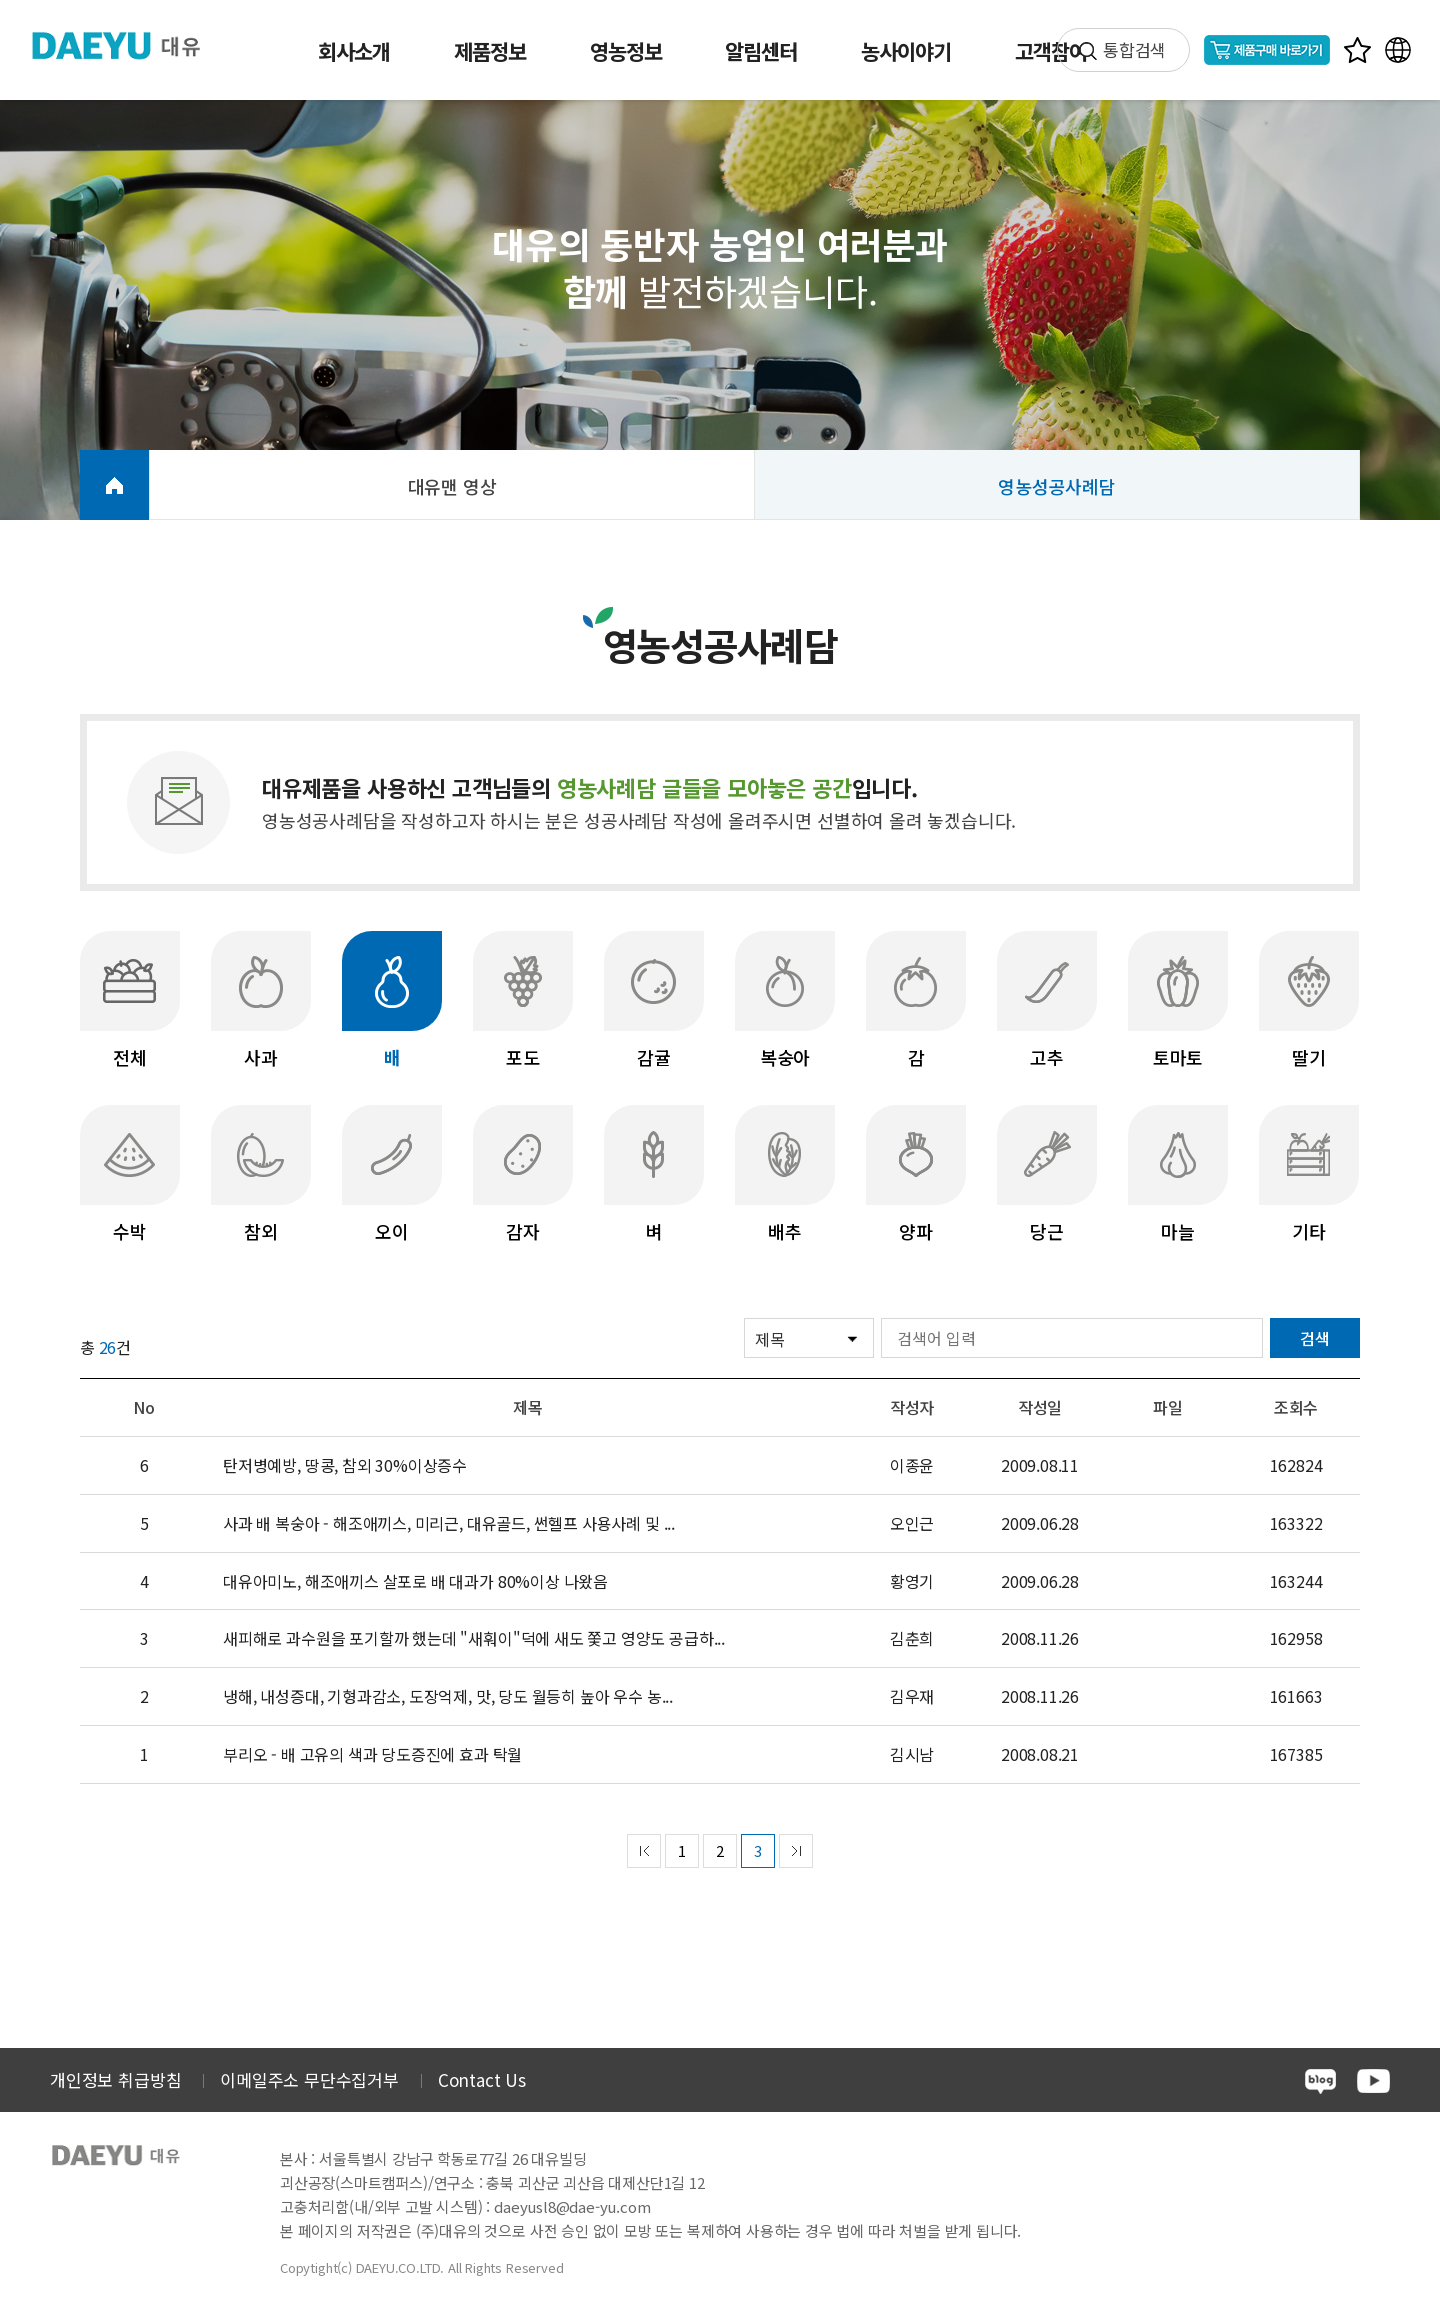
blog (1320, 2081)
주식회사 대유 (130, 45)
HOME (114, 485)
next (796, 1851)
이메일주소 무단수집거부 (309, 2079)
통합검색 (1134, 49)
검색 (1315, 1338)
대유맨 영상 (452, 486)
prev (644, 1851)
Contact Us (482, 2079)
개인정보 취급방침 (115, 2079)
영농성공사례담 (1057, 486)
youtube (1373, 2081)
